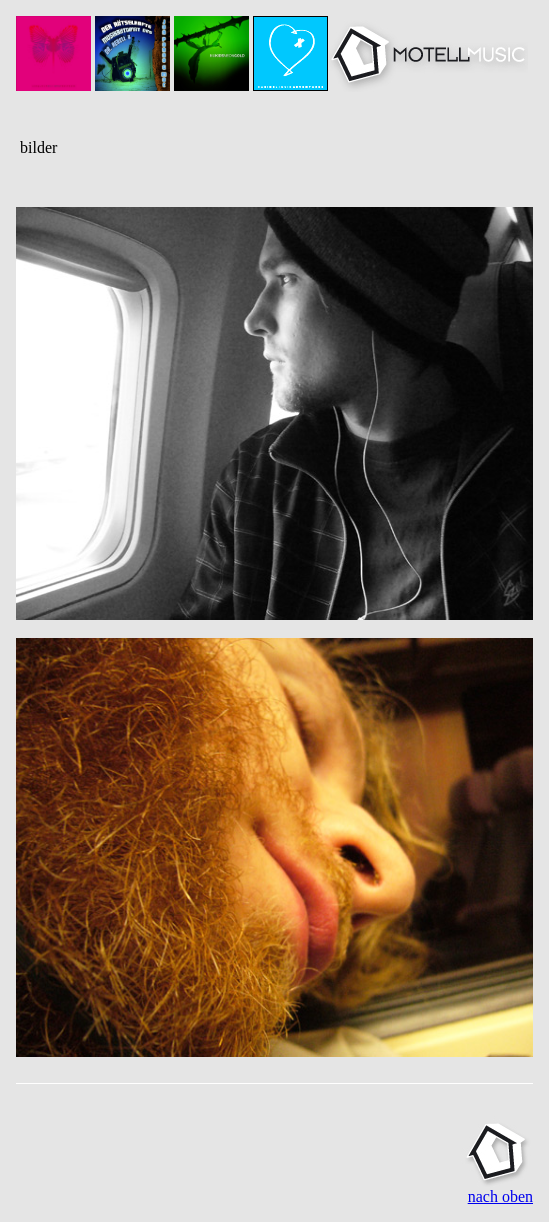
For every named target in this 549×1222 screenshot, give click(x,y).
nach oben (500, 1196)
